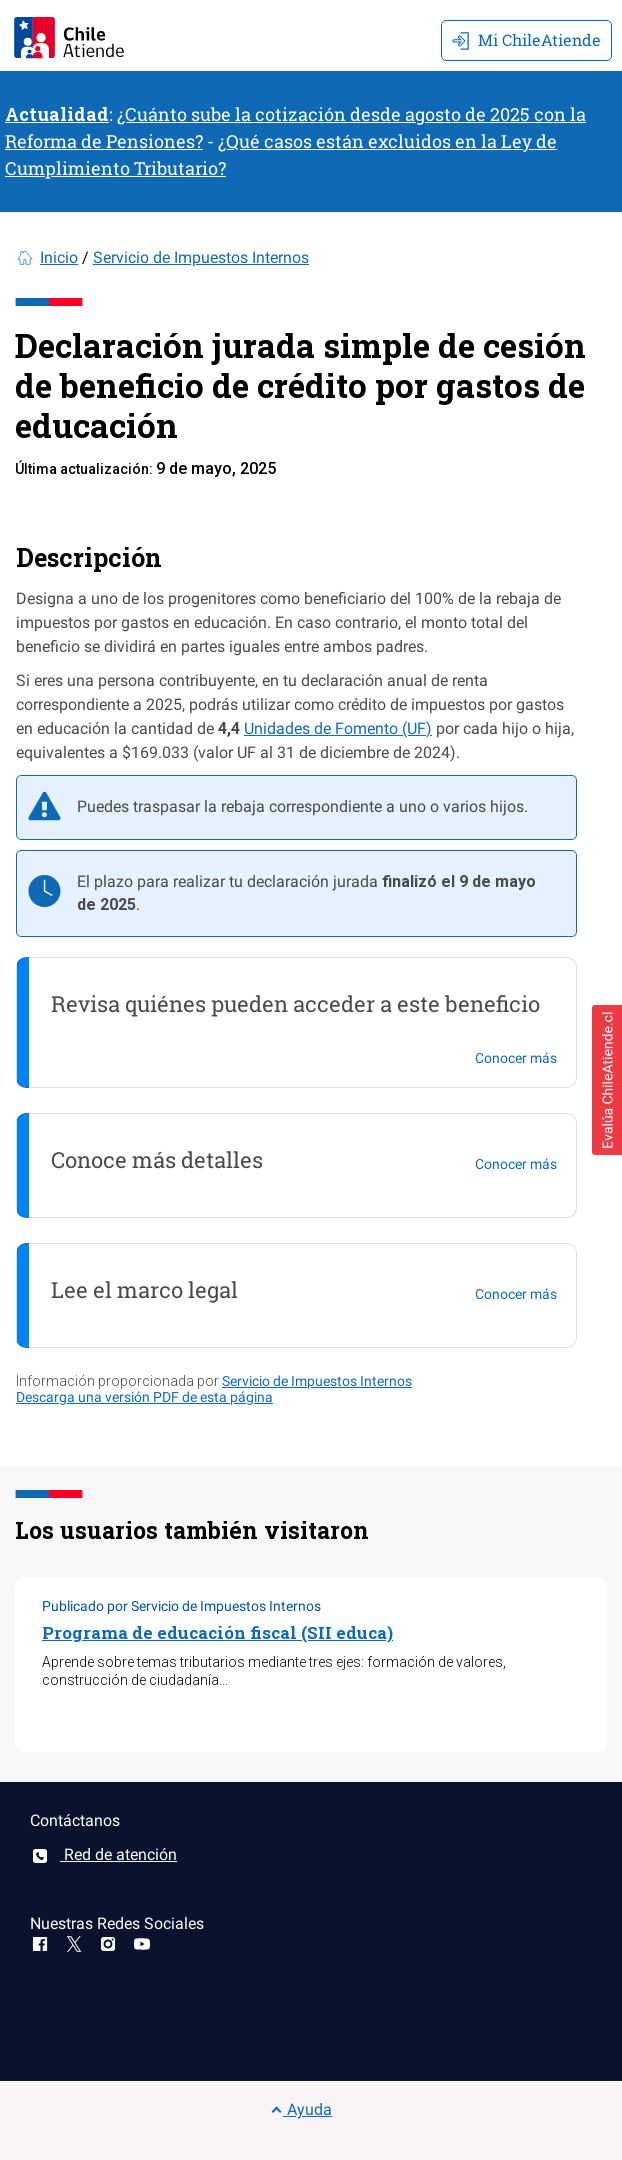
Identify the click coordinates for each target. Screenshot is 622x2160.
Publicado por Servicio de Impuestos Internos (181, 1606)
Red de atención (103, 1854)
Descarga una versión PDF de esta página (144, 1397)
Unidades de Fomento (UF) (338, 728)
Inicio (59, 257)
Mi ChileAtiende (526, 39)
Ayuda (301, 2109)
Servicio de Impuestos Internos (201, 257)
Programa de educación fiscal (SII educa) (217, 1632)
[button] (607, 1080)
